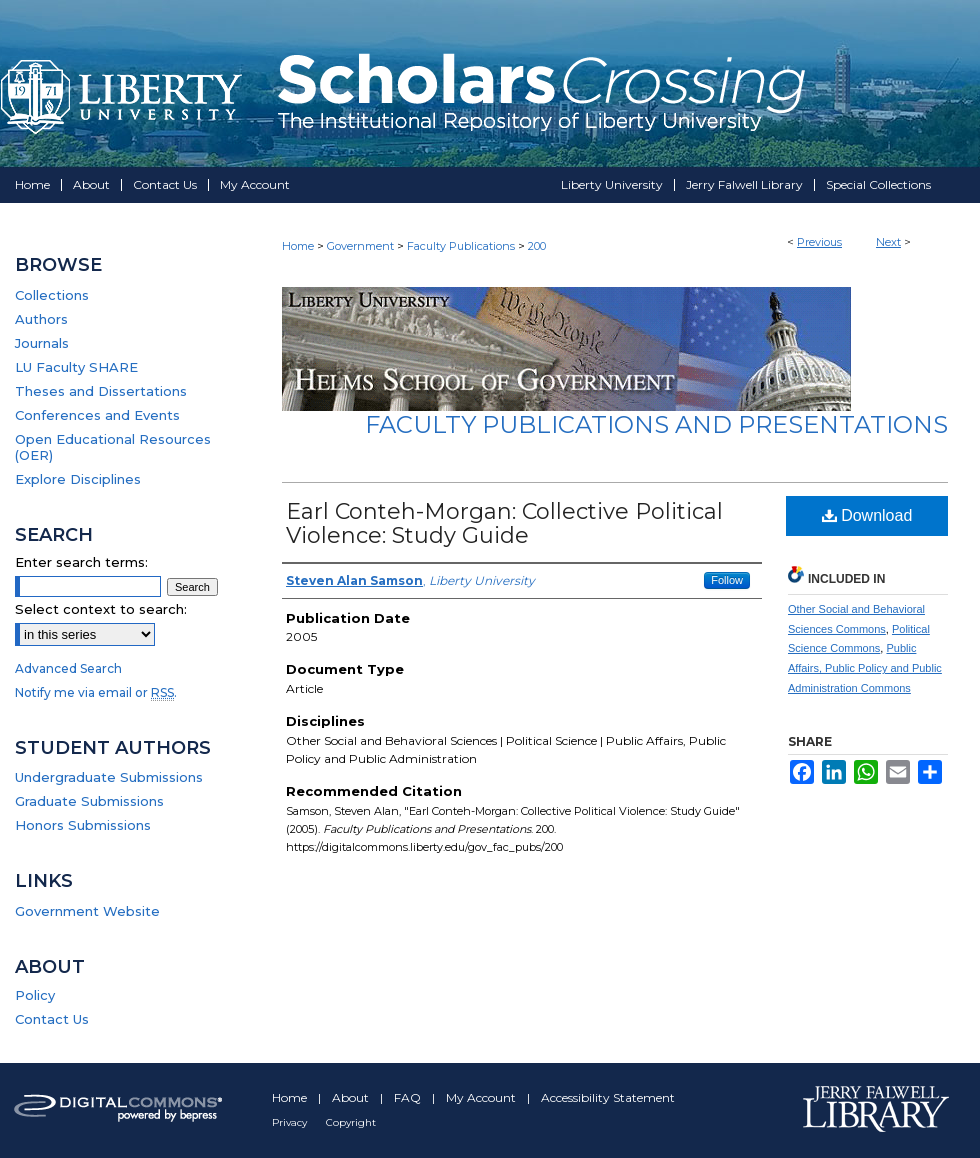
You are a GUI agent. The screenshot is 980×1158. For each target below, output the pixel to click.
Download (867, 515)
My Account (482, 1097)
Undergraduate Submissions (109, 777)
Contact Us (52, 1019)
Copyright (351, 1122)
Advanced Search (68, 668)
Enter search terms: (81, 562)
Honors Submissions (83, 825)
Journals (42, 343)
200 (537, 246)
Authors (41, 319)
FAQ (409, 1097)
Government (360, 246)
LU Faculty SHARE (76, 367)
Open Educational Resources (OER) (113, 447)
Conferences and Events (97, 415)
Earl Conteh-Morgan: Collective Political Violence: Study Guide (504, 523)
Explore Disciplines (78, 479)
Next (888, 242)
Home (298, 246)
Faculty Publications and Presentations (656, 424)
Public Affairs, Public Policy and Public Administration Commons (865, 668)
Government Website (87, 911)
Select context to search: (101, 609)
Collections (52, 295)
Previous (819, 242)
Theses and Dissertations (101, 391)
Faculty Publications (461, 246)
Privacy (291, 1122)
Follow (727, 580)
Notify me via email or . (96, 692)
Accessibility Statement (608, 1097)
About (352, 1097)
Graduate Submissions (89, 801)
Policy (35, 995)
